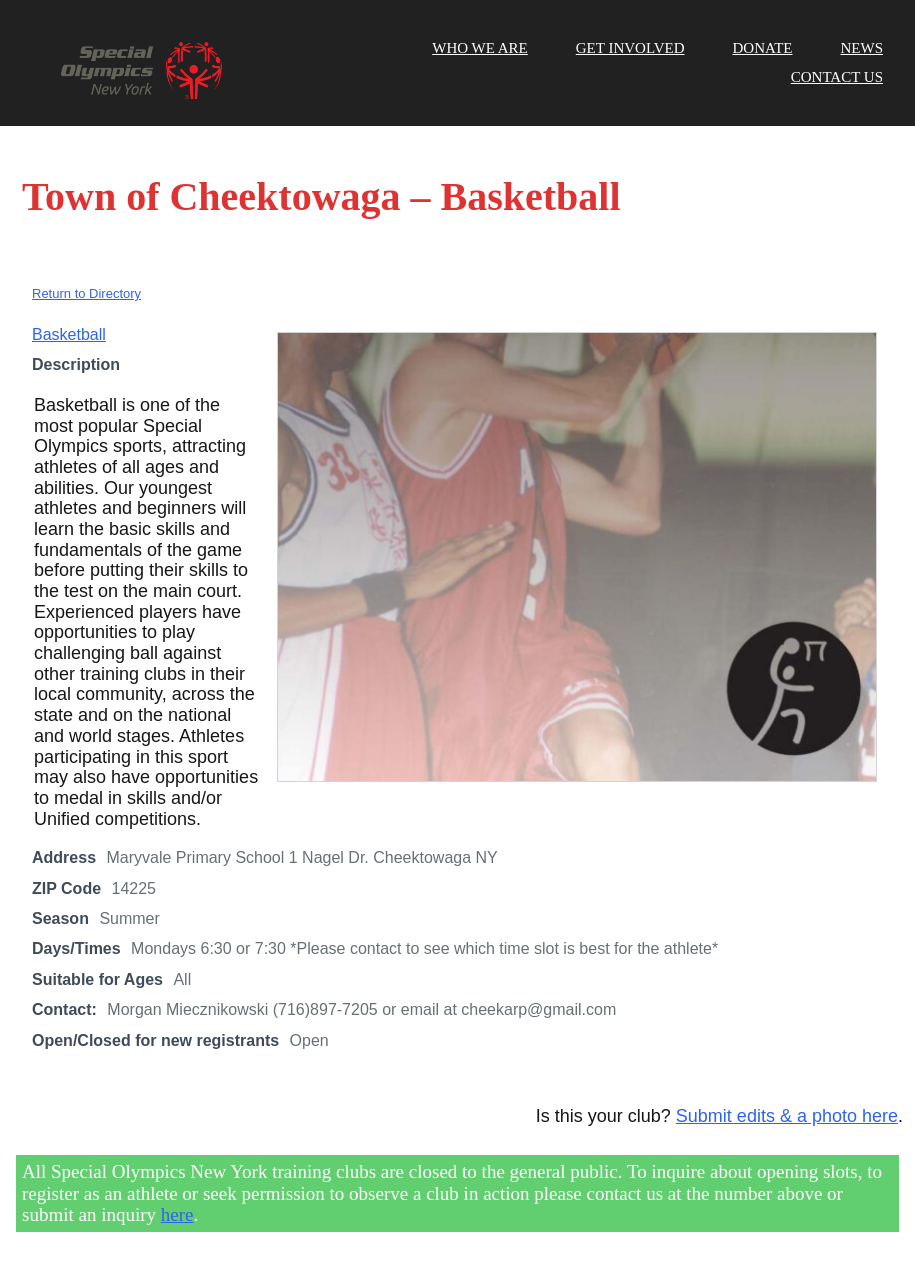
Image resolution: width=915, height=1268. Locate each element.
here (177, 1214)
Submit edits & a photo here (787, 1116)
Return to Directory (86, 293)
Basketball (69, 334)
